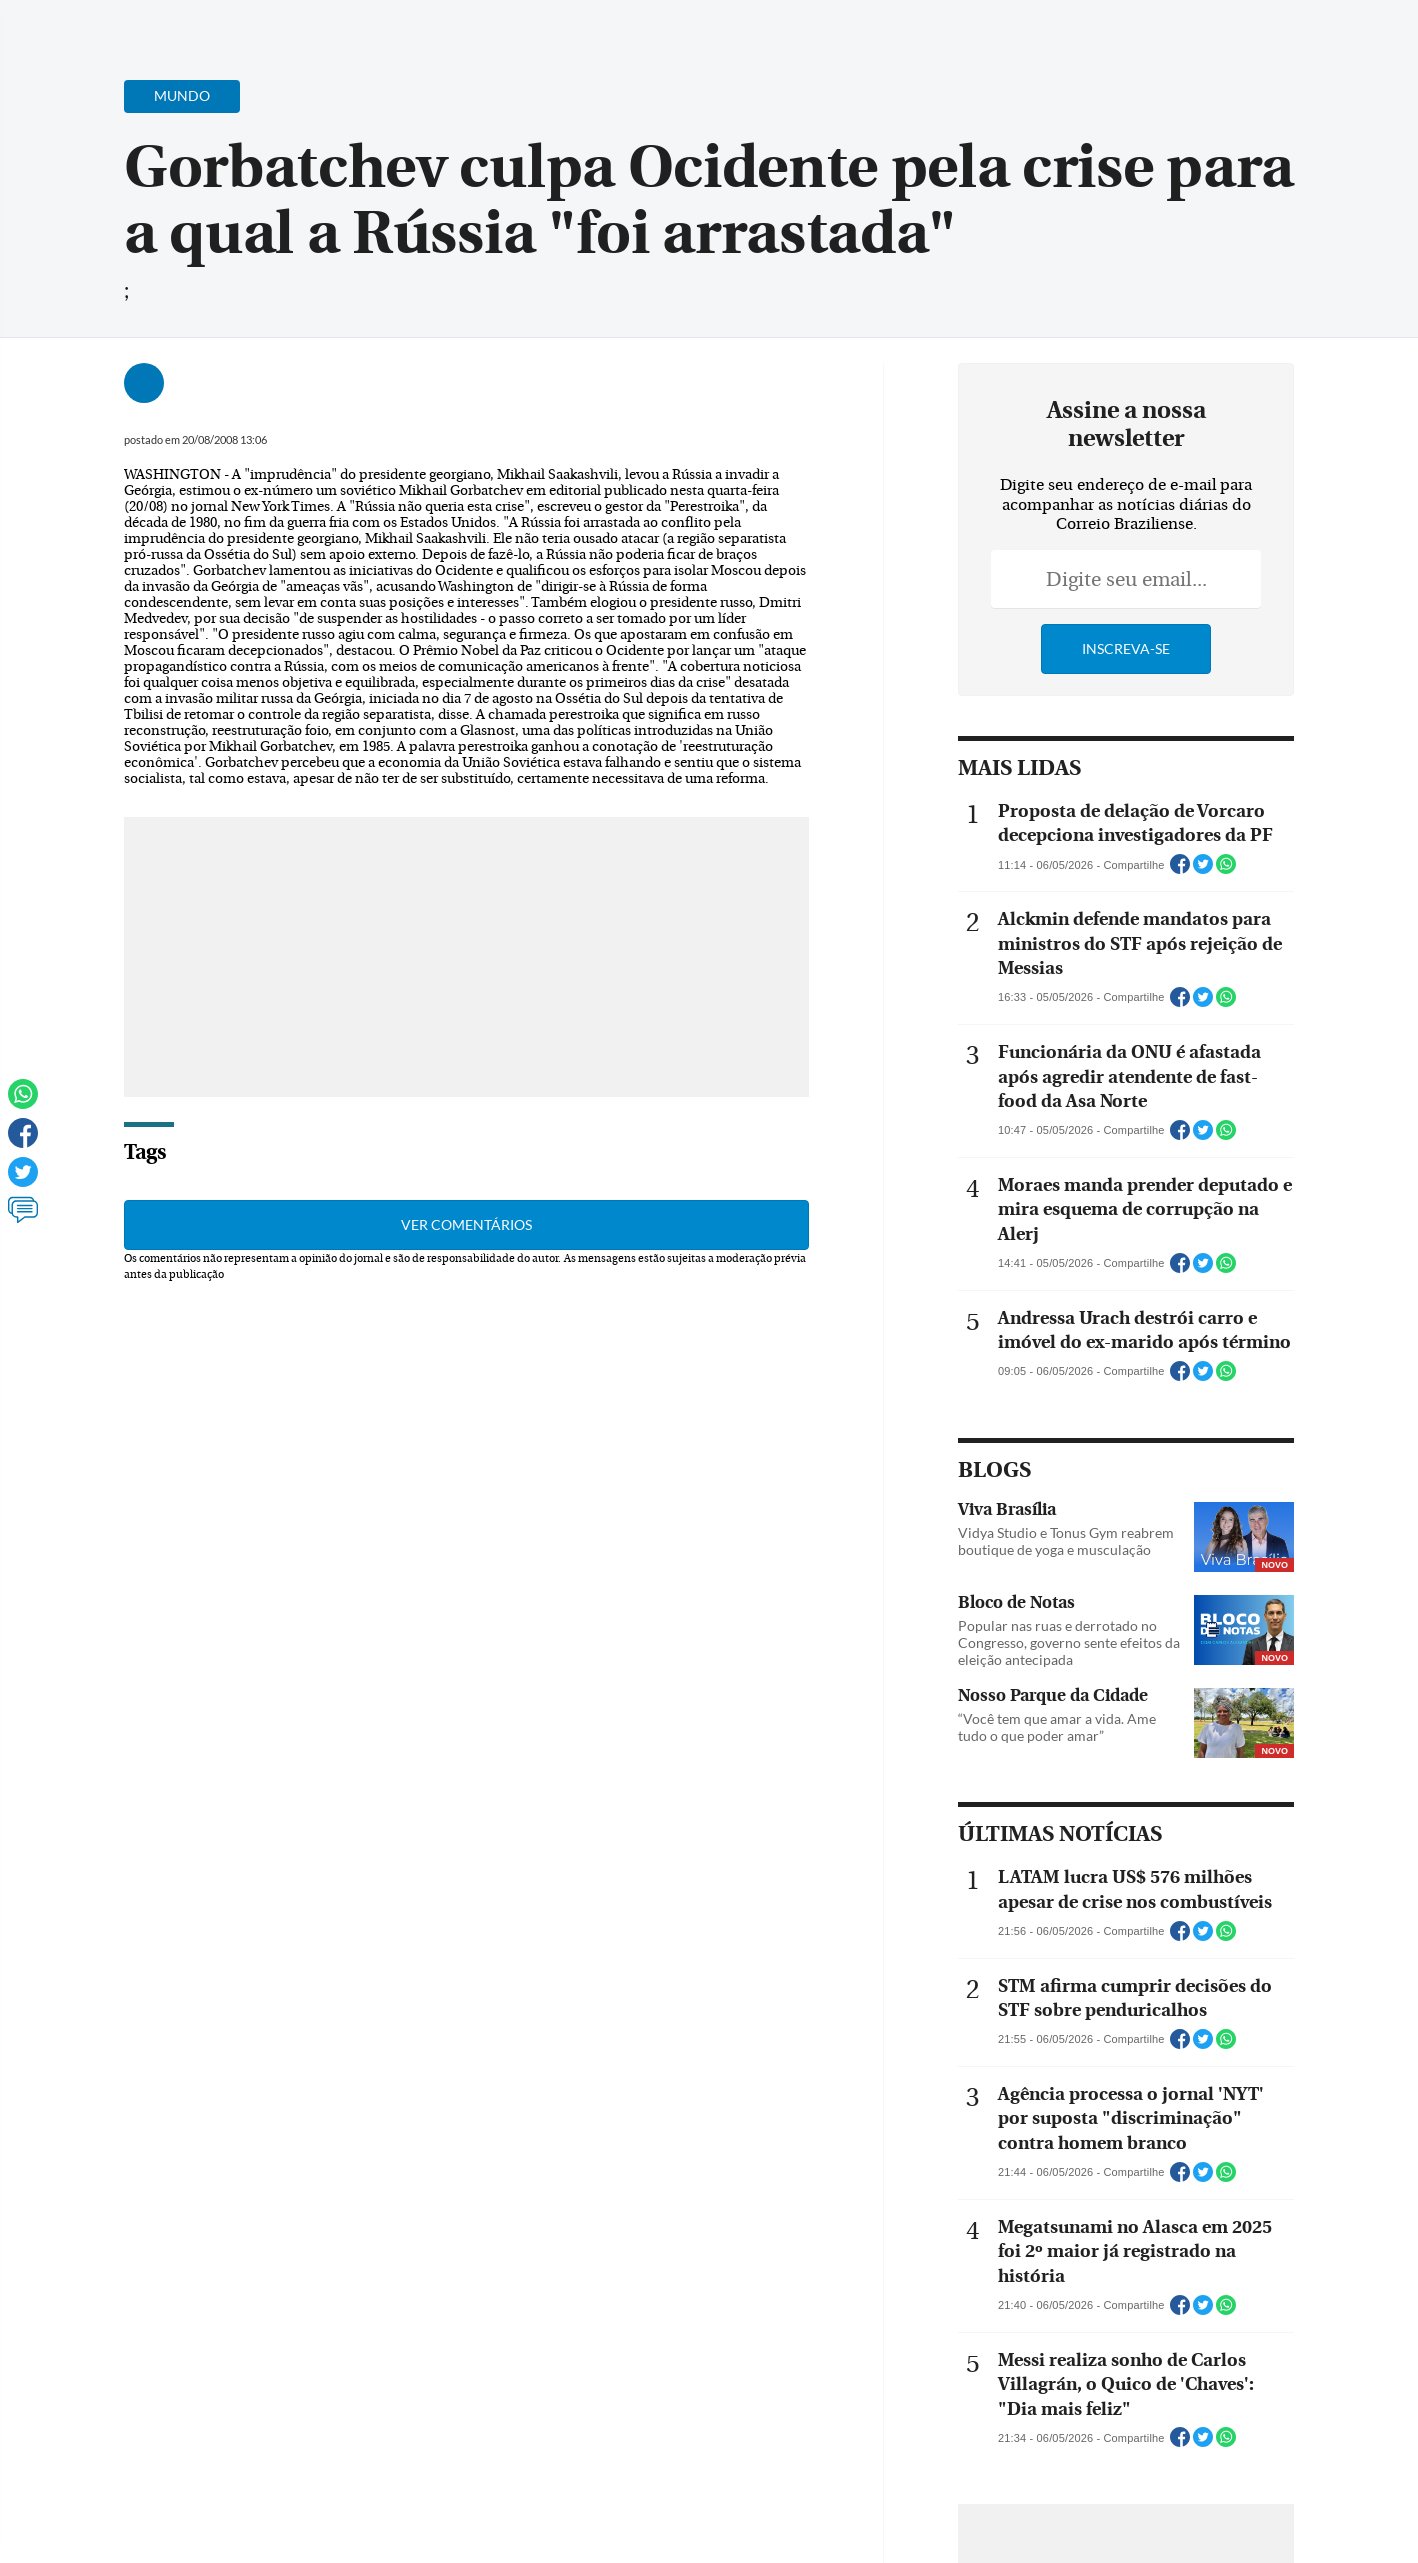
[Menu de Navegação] (101, 25)
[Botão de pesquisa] (160, 25)
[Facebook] (1225, 34)
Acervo (544, 27)
